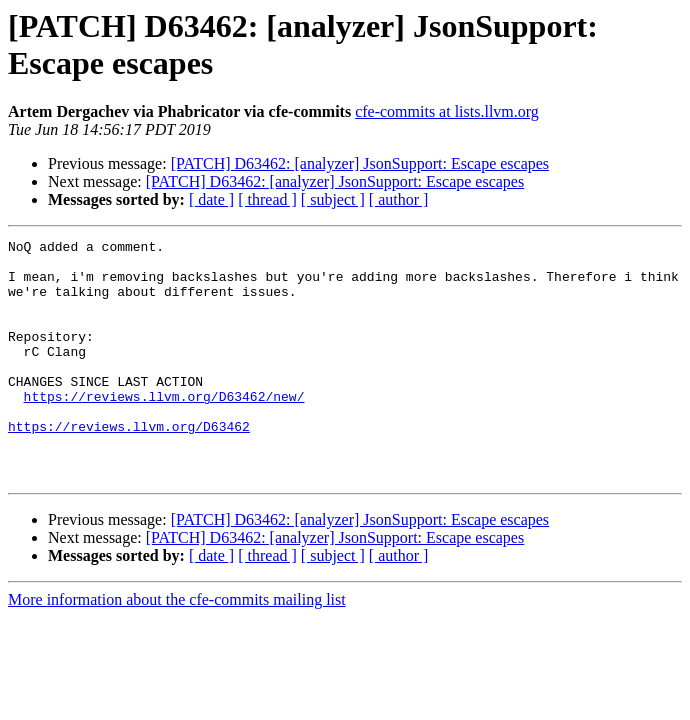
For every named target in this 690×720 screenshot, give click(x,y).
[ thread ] (267, 199)
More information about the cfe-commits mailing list (177, 647)
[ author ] (399, 199)
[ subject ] (333, 199)
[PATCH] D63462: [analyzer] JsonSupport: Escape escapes (360, 163)
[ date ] (211, 199)
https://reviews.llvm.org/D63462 (129, 465)
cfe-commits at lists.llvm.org (447, 111)
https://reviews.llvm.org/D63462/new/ (164, 429)
